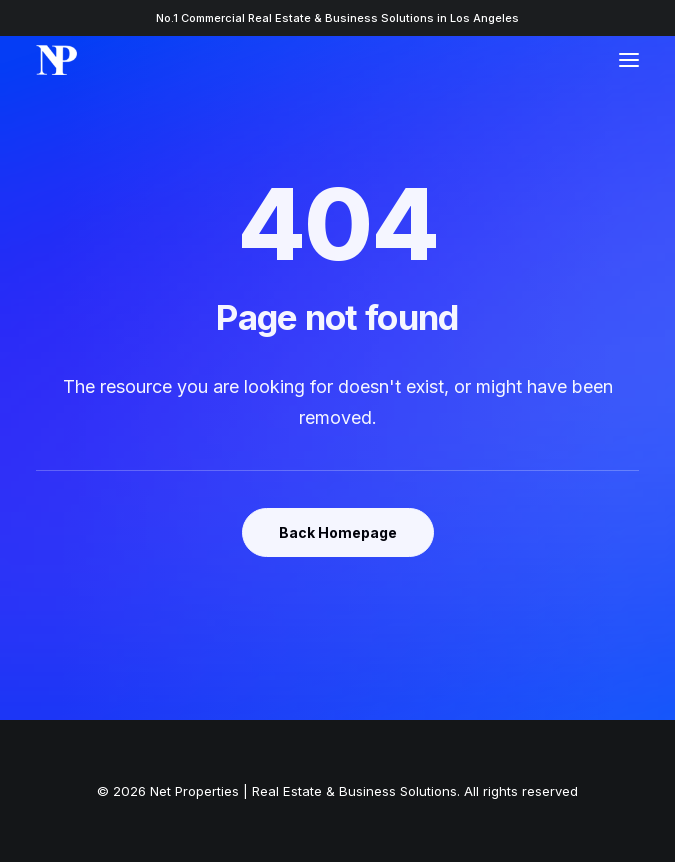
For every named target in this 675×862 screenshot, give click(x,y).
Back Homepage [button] (338, 532)
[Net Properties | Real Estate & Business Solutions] (56, 60)
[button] (629, 60)
